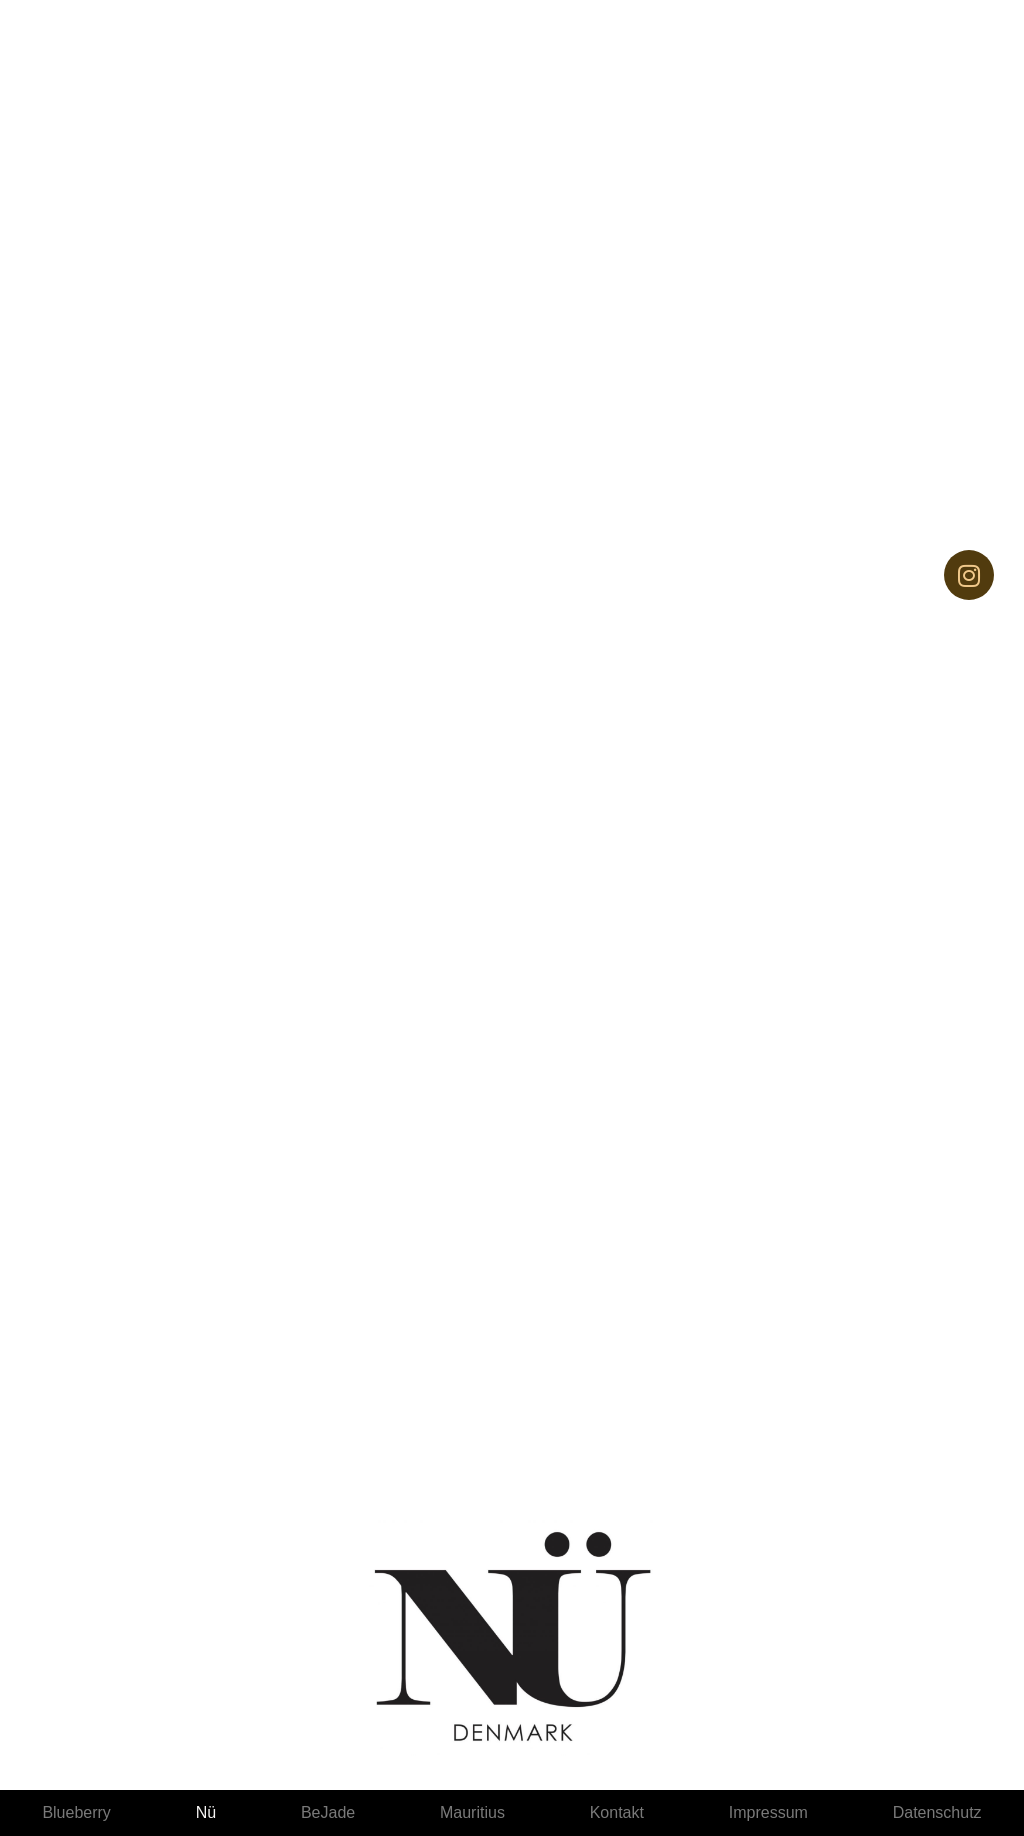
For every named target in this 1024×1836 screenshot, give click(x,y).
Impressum (768, 1812)
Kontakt (617, 1812)
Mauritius (472, 1812)
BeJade (328, 1812)
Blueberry (76, 1812)
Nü (206, 1812)
